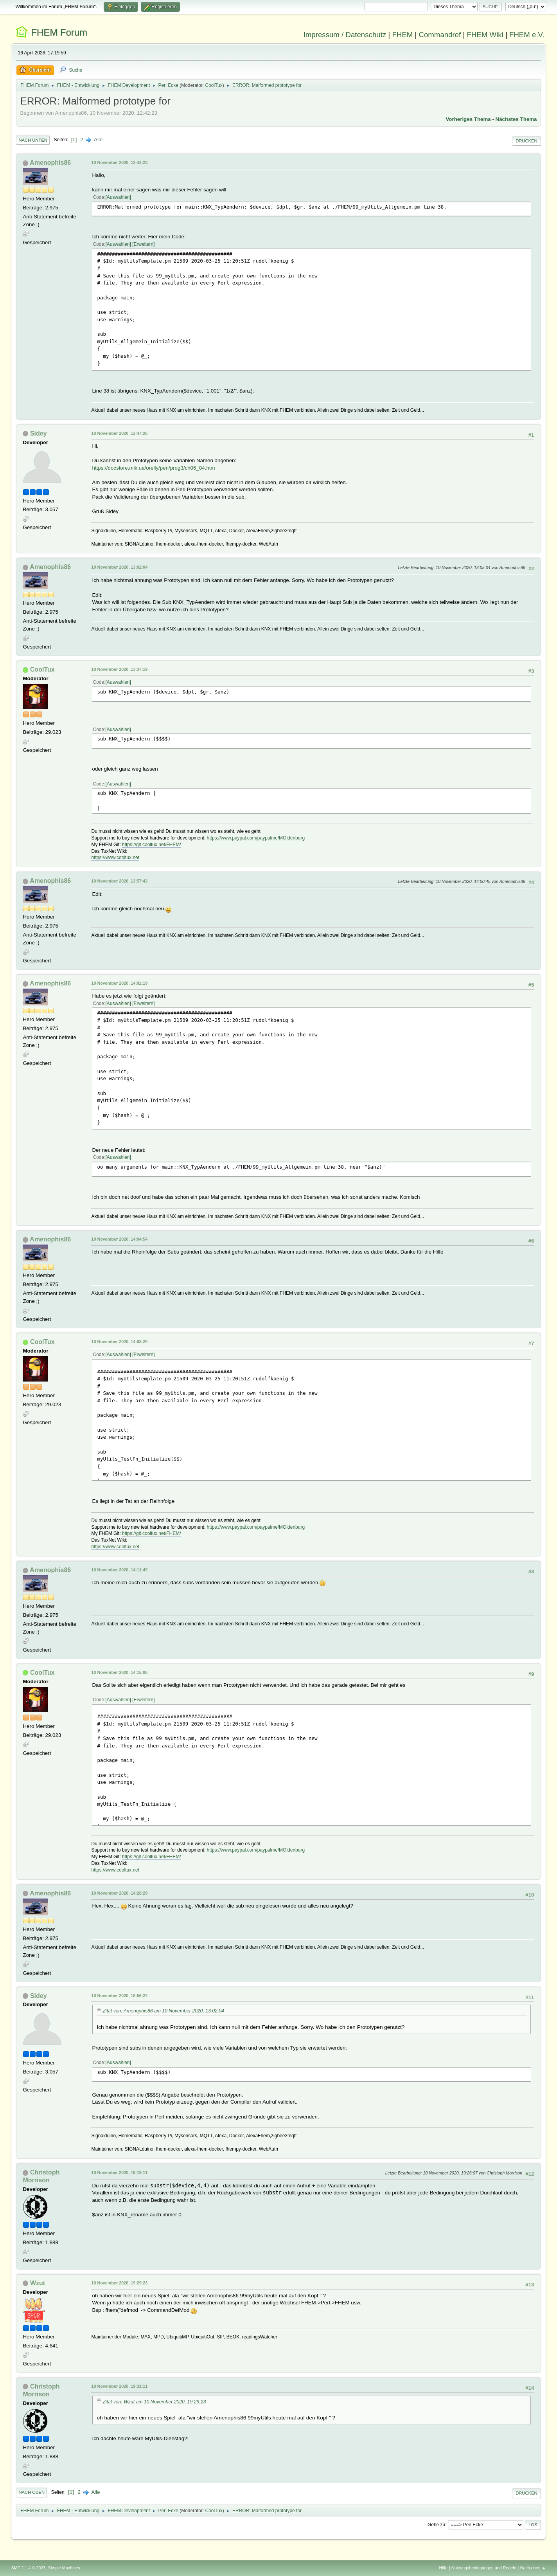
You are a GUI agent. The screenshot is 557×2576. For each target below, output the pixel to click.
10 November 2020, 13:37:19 (119, 669)
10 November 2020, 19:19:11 (119, 2172)
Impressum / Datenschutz (345, 35)
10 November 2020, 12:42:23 (119, 162)
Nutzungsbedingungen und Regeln (483, 2567)
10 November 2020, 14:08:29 (119, 1341)
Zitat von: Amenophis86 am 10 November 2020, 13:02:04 (163, 2011)
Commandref (440, 35)
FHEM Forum (59, 32)
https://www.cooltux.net (115, 857)
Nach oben (31, 2492)
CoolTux (214, 85)
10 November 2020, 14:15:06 (119, 1672)
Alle (98, 139)
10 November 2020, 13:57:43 (119, 881)
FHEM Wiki (485, 35)
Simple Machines (64, 2567)
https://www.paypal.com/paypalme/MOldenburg (256, 838)
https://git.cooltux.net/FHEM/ (151, 844)
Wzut (37, 2283)
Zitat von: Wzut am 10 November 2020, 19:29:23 (154, 2402)
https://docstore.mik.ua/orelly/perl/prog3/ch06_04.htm (153, 468)
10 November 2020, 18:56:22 (119, 1995)
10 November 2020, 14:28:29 (119, 1893)
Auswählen (118, 197)
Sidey (38, 433)
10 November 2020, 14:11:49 (119, 1569)
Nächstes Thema (516, 119)
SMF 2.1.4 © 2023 (28, 2567)
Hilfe (443, 2567)
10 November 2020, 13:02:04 (119, 567)
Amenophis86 (50, 162)
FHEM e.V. (526, 35)
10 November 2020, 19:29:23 (119, 2283)
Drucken (526, 141)
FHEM (402, 35)
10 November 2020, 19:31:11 (119, 2386)
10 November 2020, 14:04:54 (119, 1239)
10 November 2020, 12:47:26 (119, 433)
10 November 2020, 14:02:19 (119, 983)
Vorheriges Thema (468, 119)
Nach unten (32, 140)
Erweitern (144, 244)
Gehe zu (436, 2524)
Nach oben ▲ (533, 2567)
